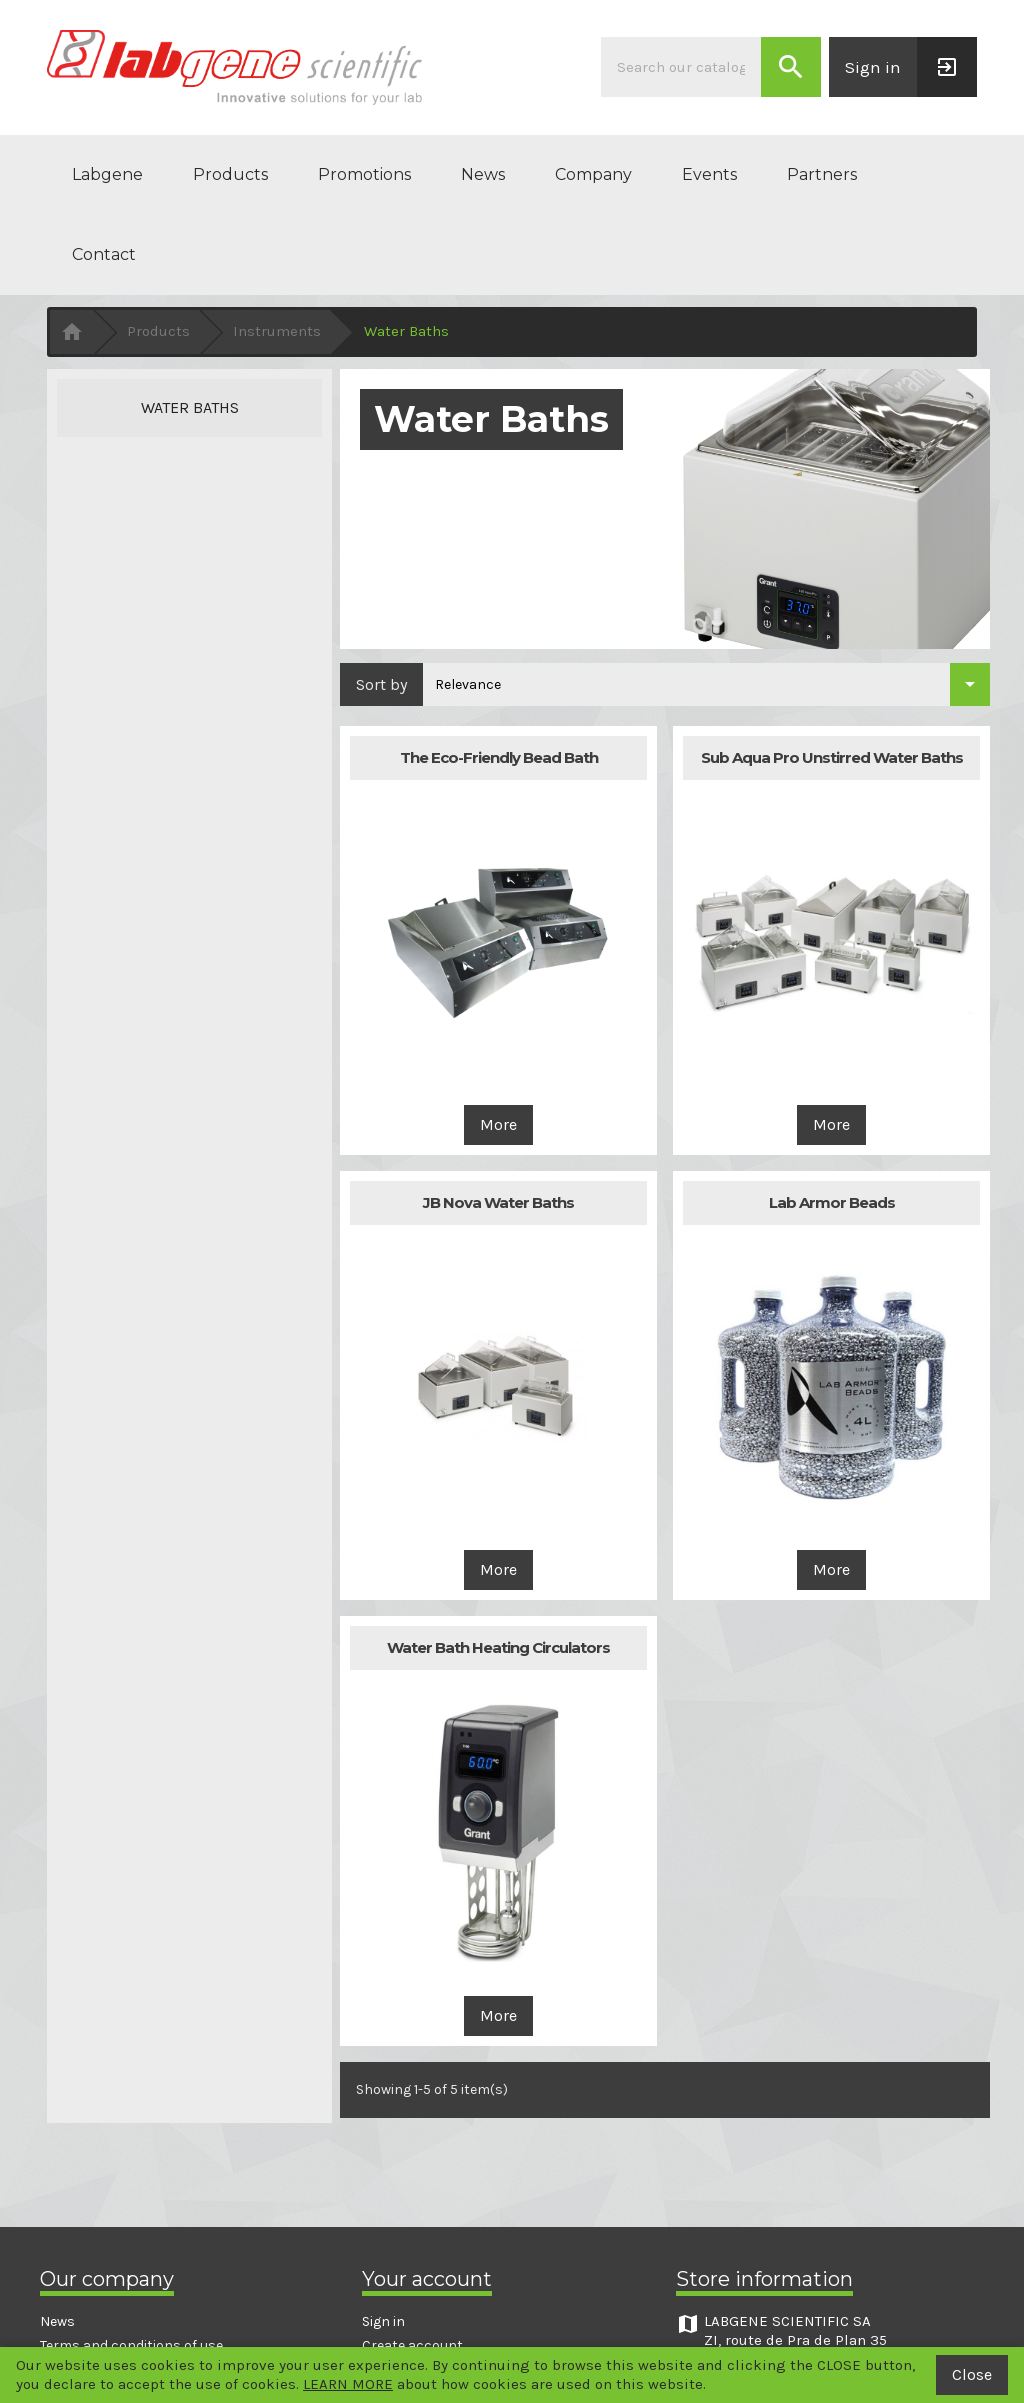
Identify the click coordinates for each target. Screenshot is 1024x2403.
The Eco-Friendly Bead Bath (499, 757)
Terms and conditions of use (131, 2345)
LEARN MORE (348, 2384)
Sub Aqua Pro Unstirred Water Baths (832, 757)
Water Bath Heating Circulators (498, 1647)
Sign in (383, 2321)
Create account (412, 2345)
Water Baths (190, 407)
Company (593, 174)
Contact (104, 254)
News (483, 174)
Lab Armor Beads (832, 1202)
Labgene (107, 174)
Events (709, 174)
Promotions (364, 174)
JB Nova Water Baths (498, 1202)
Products (230, 174)
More (498, 1124)
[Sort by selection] (706, 684)
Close (972, 2374)
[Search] (681, 67)
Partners (822, 174)
